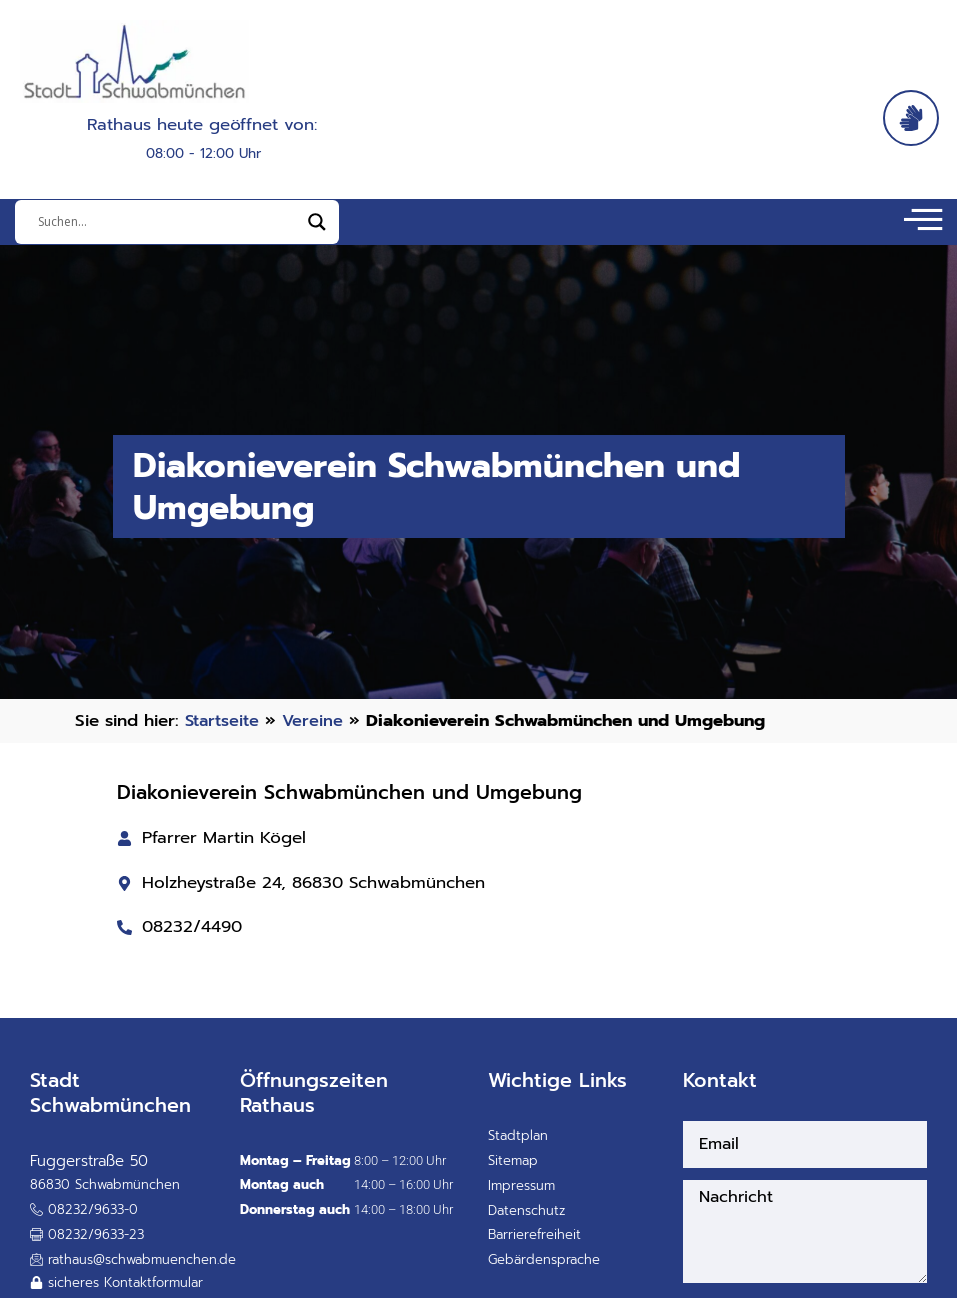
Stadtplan (518, 1147)
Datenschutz (526, 1221)
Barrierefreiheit (534, 1246)
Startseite (224, 731)
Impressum (521, 1197)
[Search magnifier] (317, 228)
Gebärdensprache (544, 1271)
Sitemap (513, 1172)
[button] (87, 1247)
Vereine (317, 731)
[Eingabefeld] (168, 228)
